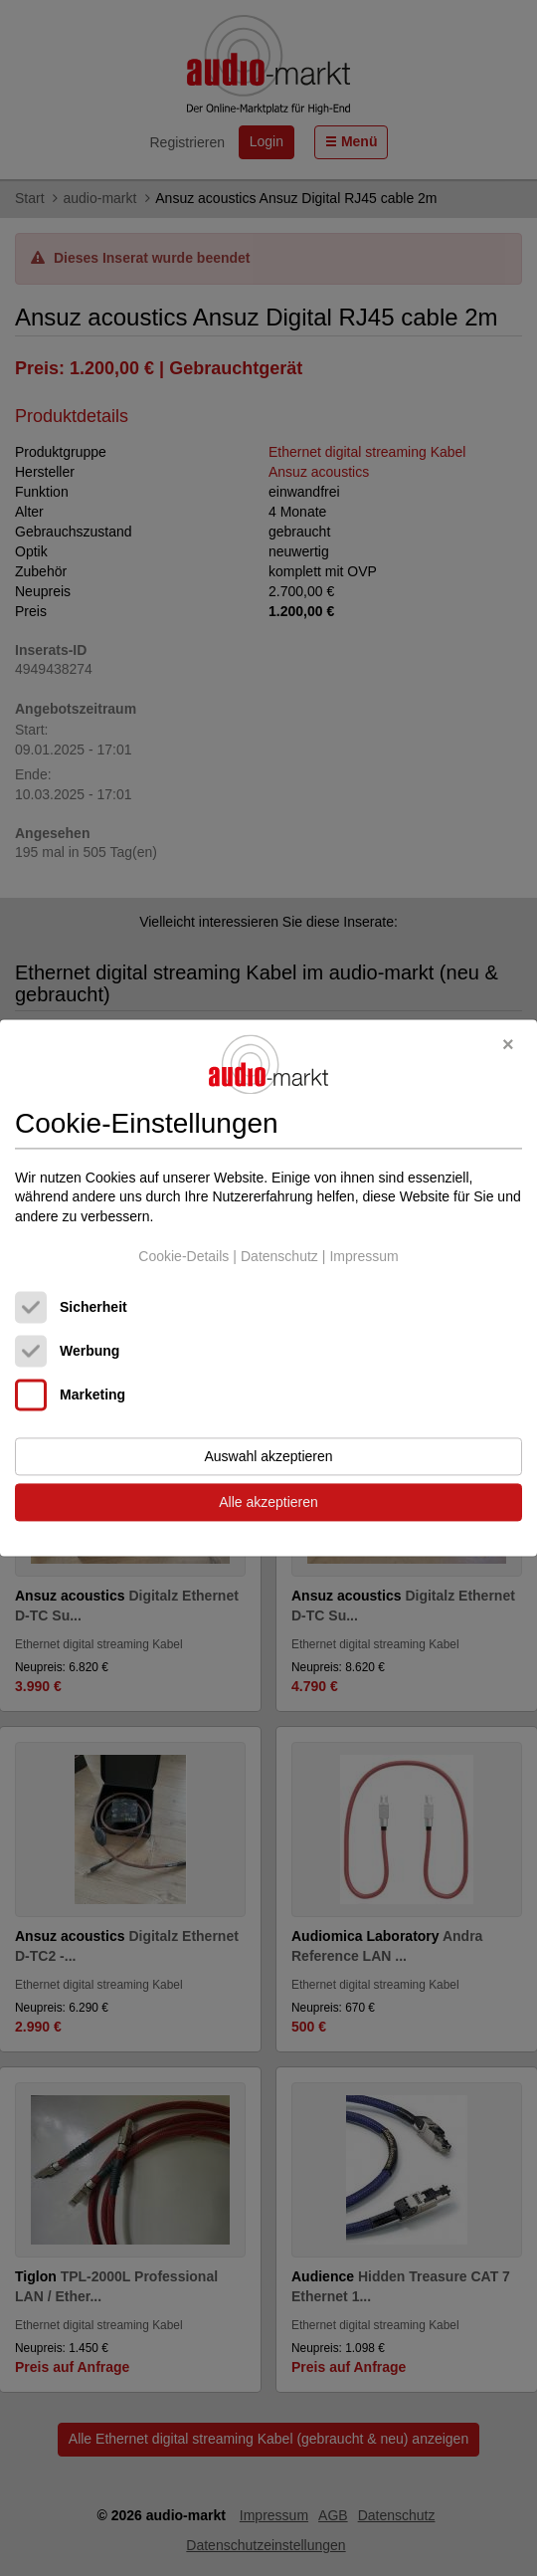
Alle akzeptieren (268, 1503)
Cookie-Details (183, 1256)
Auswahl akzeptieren (268, 1457)
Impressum (363, 1256)
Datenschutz (279, 1256)
